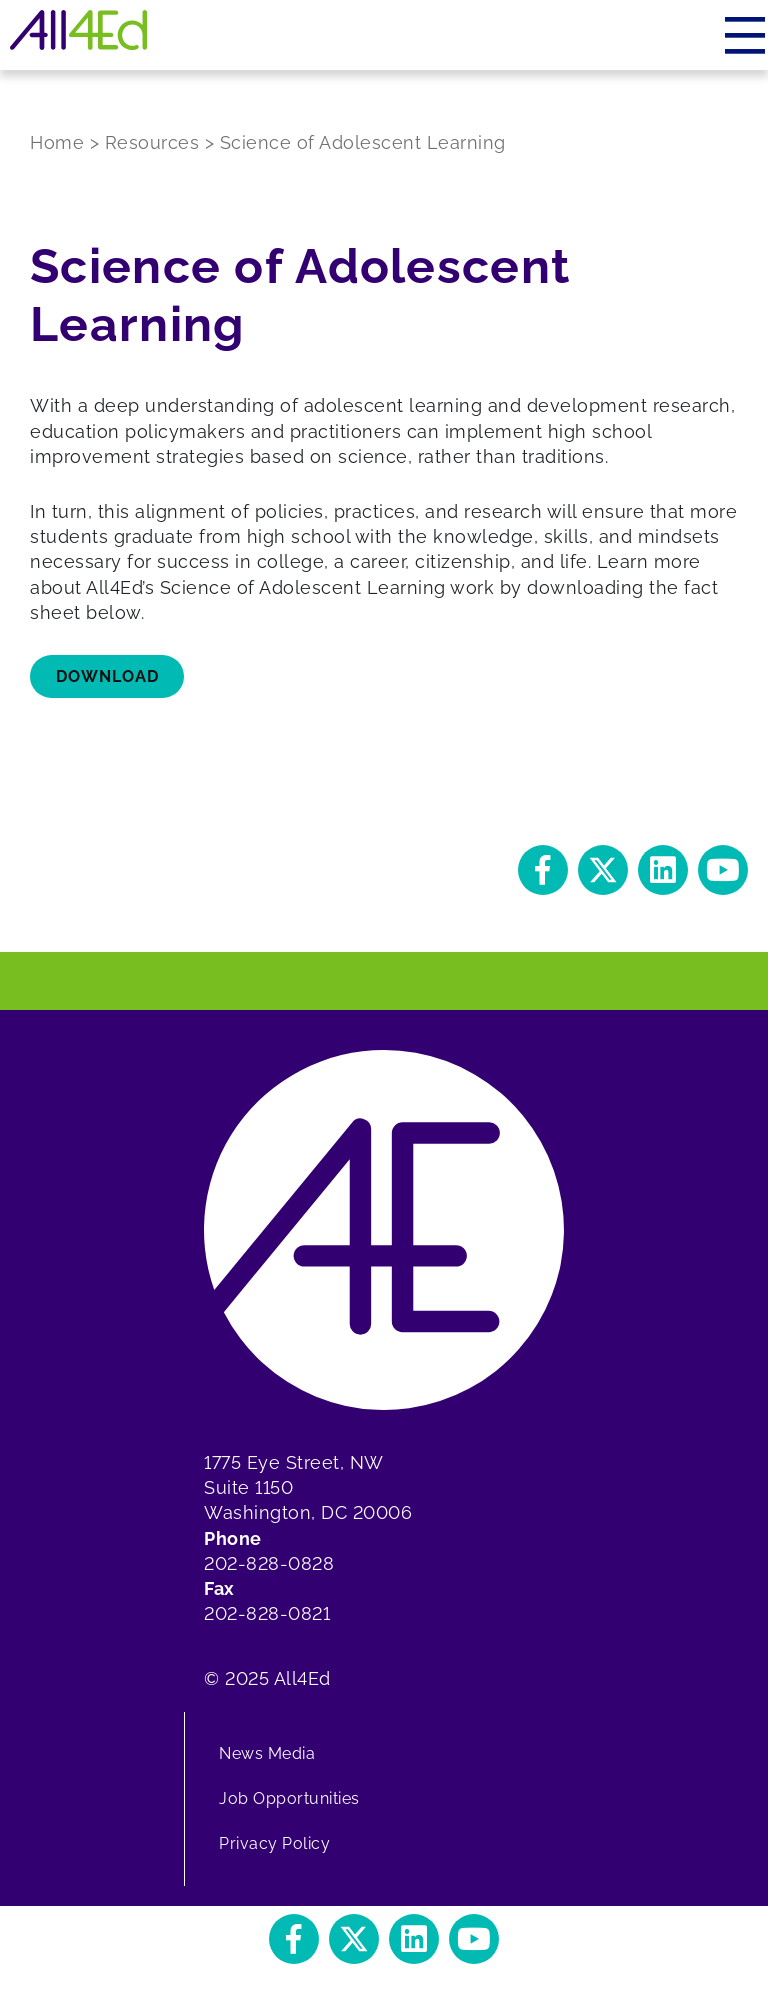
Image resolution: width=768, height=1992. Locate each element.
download (107, 676)
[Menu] (746, 35)
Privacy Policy (274, 1843)
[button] (543, 870)
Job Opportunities (289, 1798)
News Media (267, 1753)
